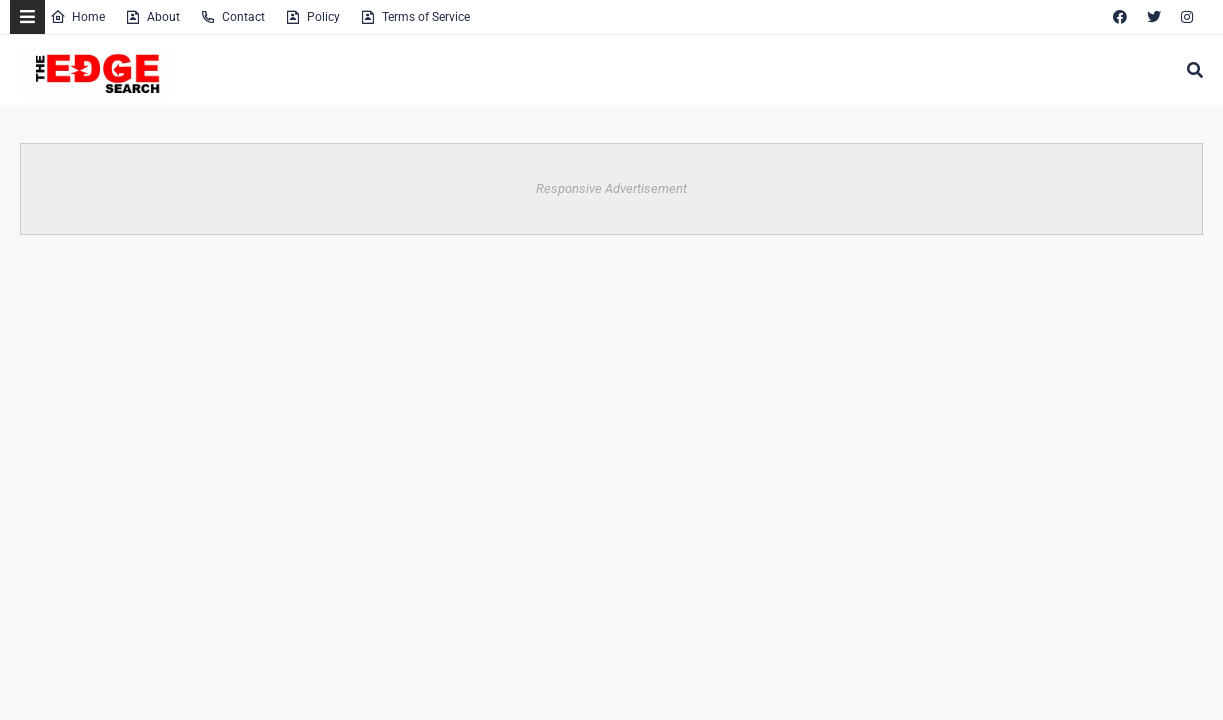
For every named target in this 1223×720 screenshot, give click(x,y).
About (152, 17)
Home (77, 17)
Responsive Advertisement (611, 188)
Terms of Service (415, 17)
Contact (232, 17)
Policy (312, 17)
